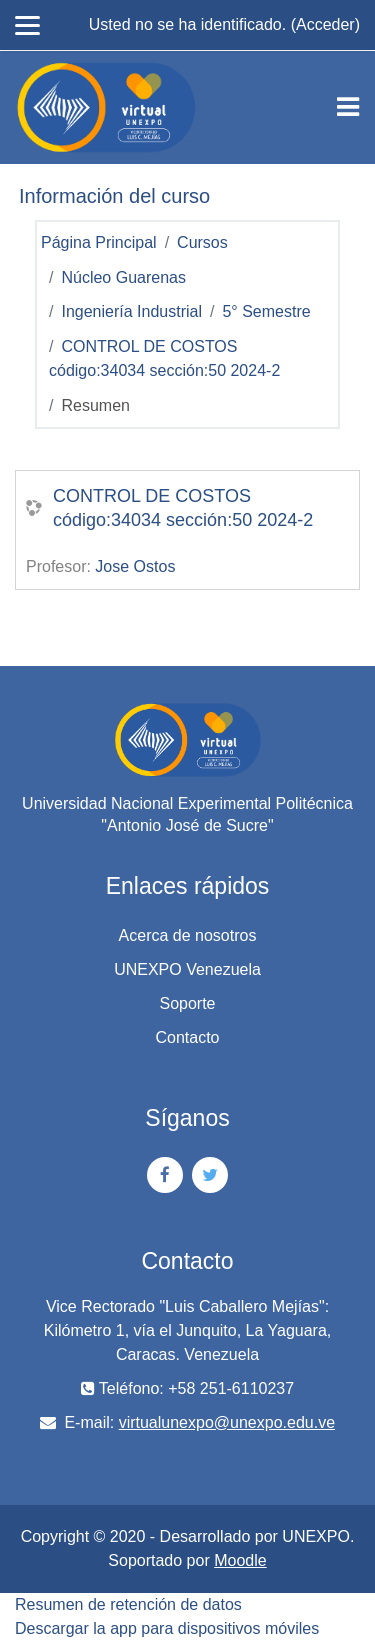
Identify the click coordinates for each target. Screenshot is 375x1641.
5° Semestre (266, 311)
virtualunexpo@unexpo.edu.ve (227, 1422)
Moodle (240, 1560)
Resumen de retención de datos (128, 1604)
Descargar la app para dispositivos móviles (167, 1628)
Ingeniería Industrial (131, 311)
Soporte (187, 1003)
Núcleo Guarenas (123, 277)
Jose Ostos (135, 566)
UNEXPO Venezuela (187, 969)
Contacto (187, 1037)
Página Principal (99, 242)
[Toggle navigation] (348, 107)
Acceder (325, 24)
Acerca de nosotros (188, 935)
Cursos (202, 242)
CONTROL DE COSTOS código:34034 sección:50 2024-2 (183, 508)
